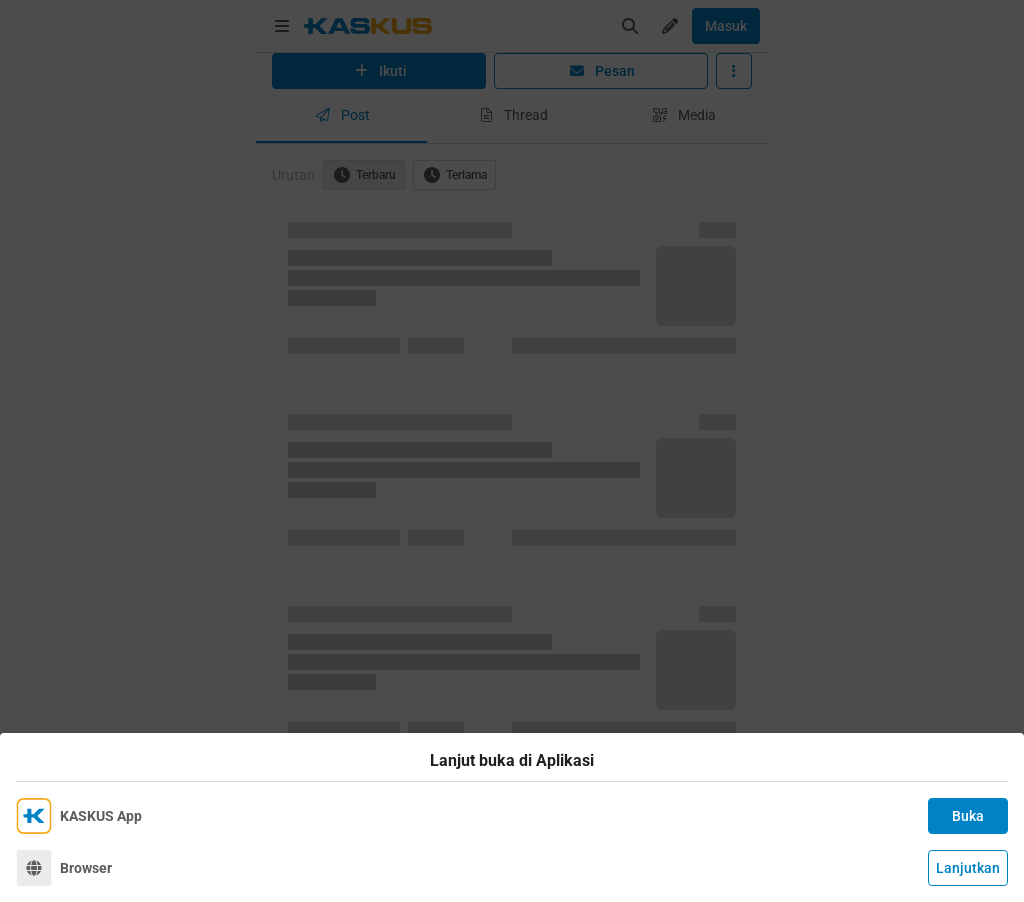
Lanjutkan (968, 868)
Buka (968, 816)
